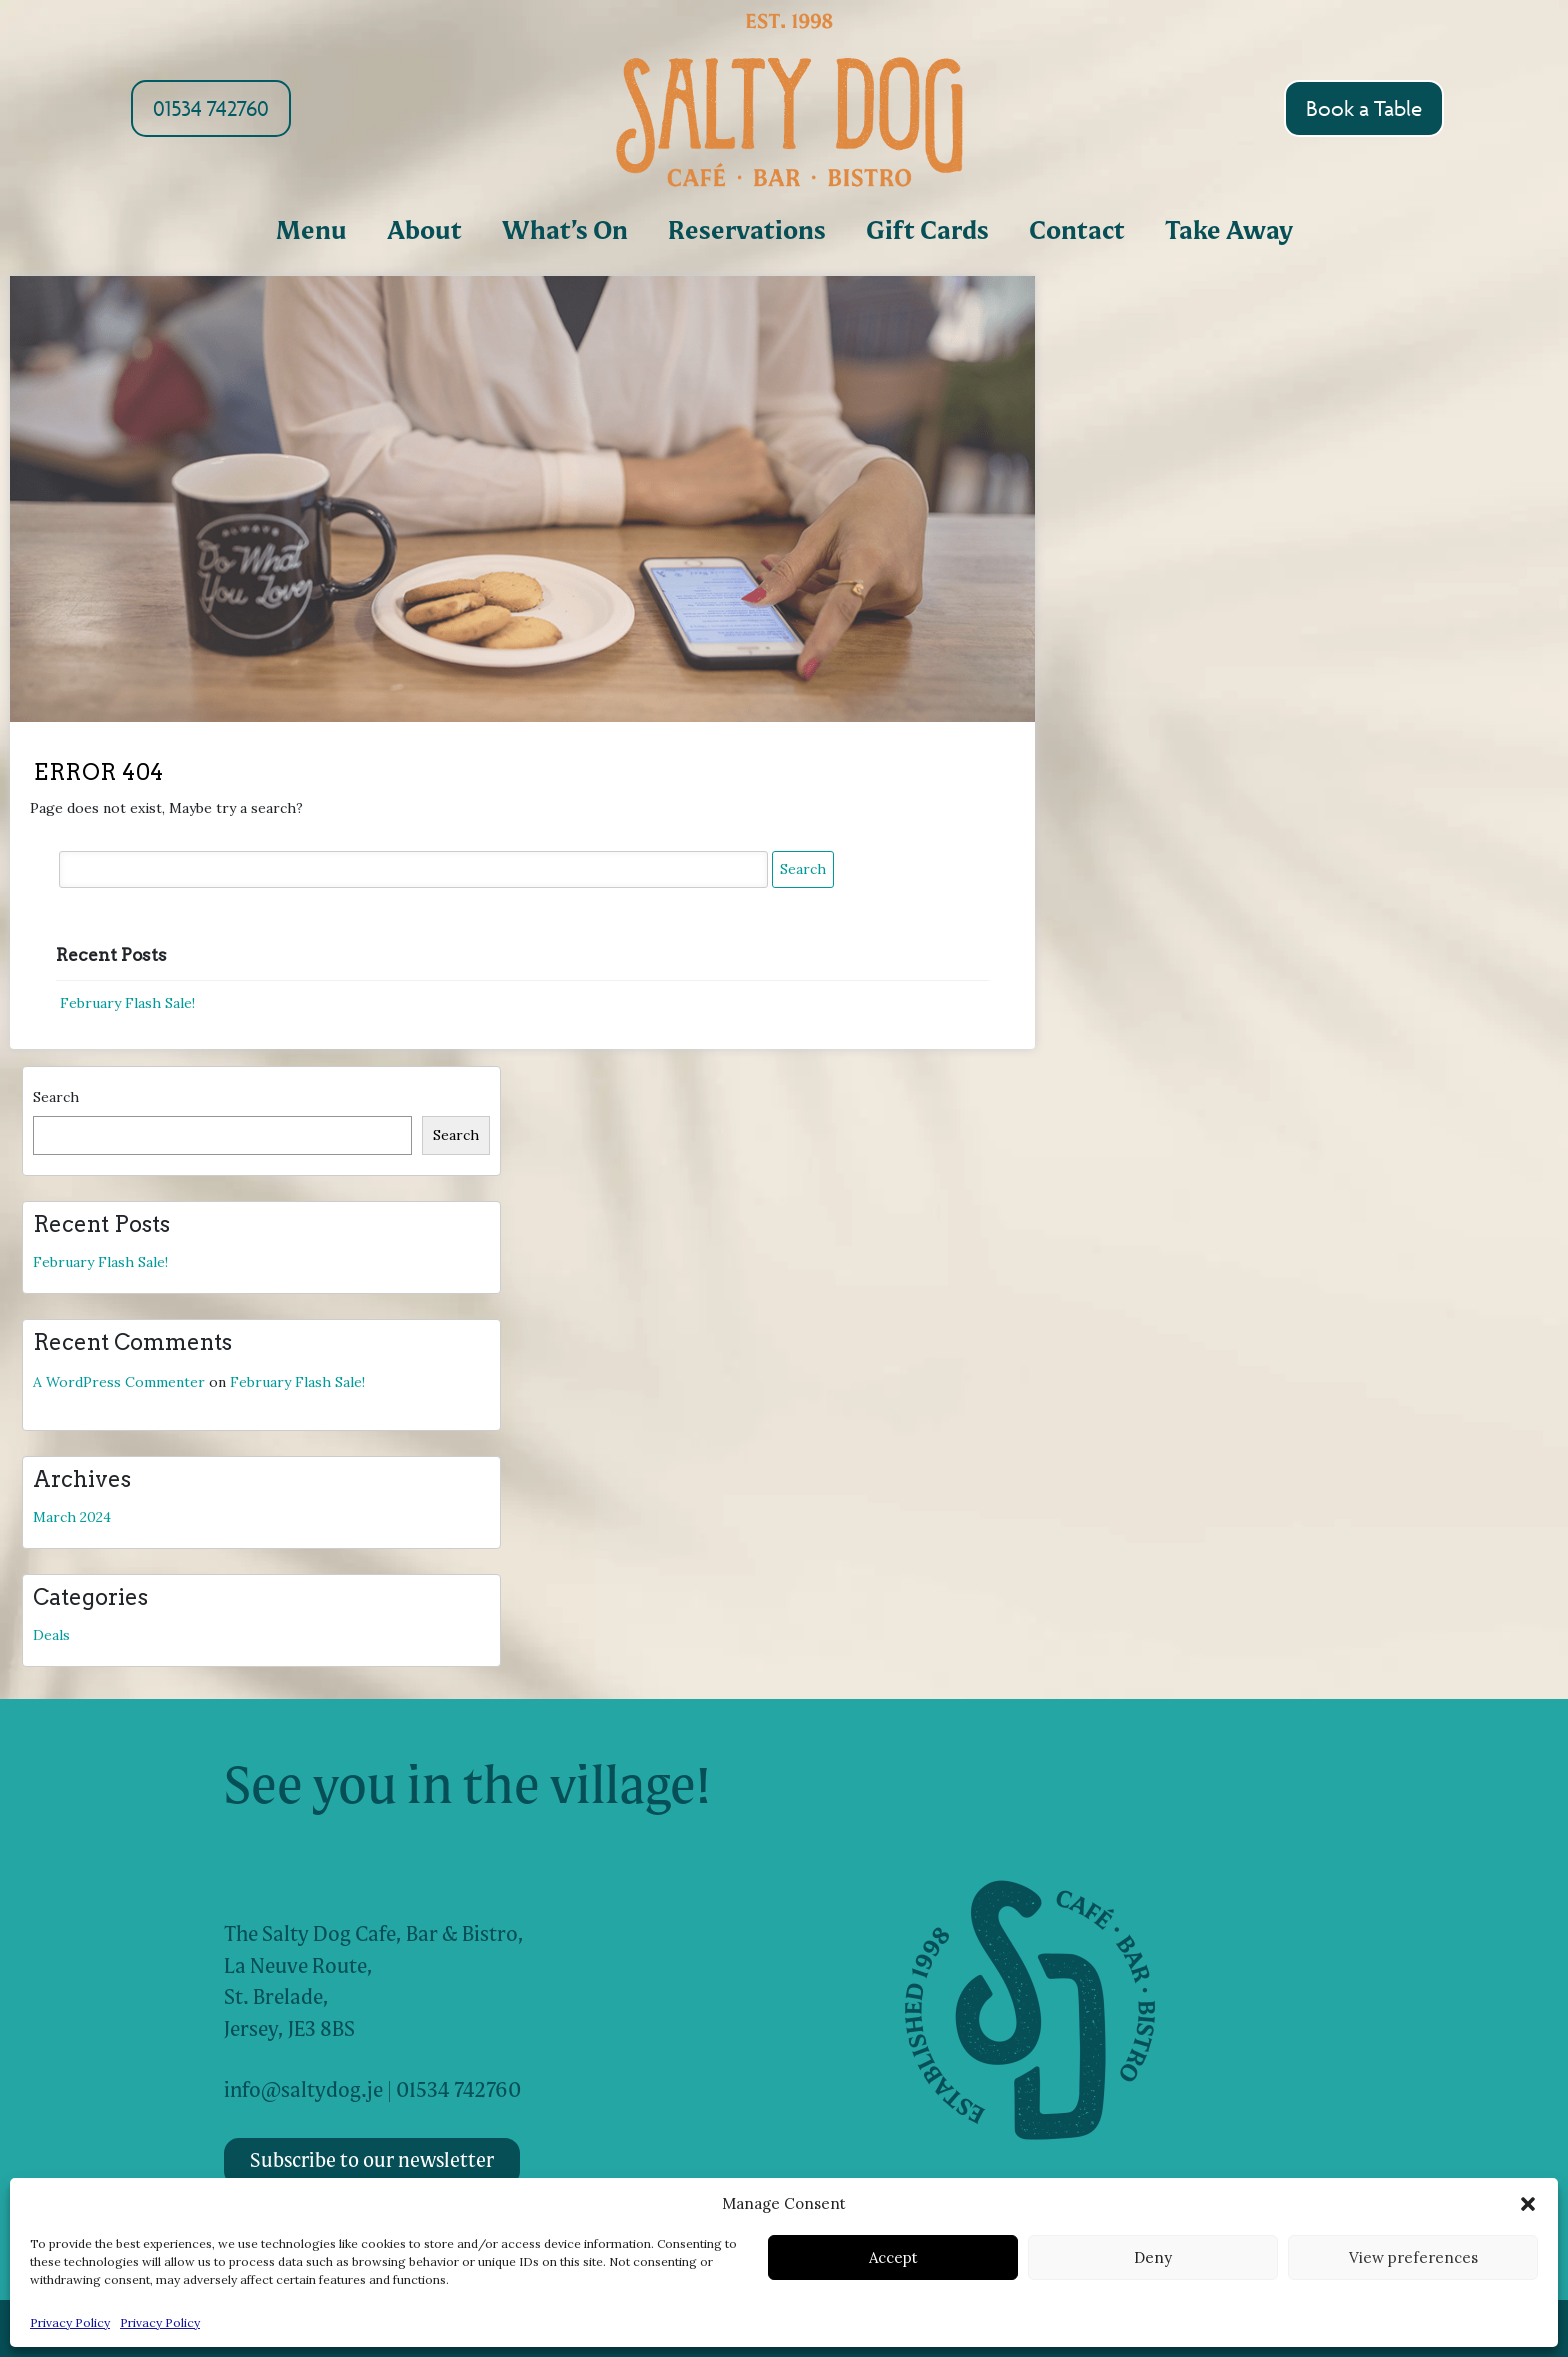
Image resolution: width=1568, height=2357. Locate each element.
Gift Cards (927, 232)
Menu (311, 232)
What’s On (565, 232)
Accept (893, 2257)
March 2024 (72, 1517)
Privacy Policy (70, 2322)
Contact (1077, 232)
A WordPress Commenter (119, 1382)
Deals (51, 1635)
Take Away (1229, 232)
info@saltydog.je (303, 2091)
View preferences (1413, 2257)
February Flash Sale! (127, 1003)
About (424, 232)
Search (56, 1097)
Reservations (747, 232)
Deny (1153, 2257)
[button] (1528, 2204)
